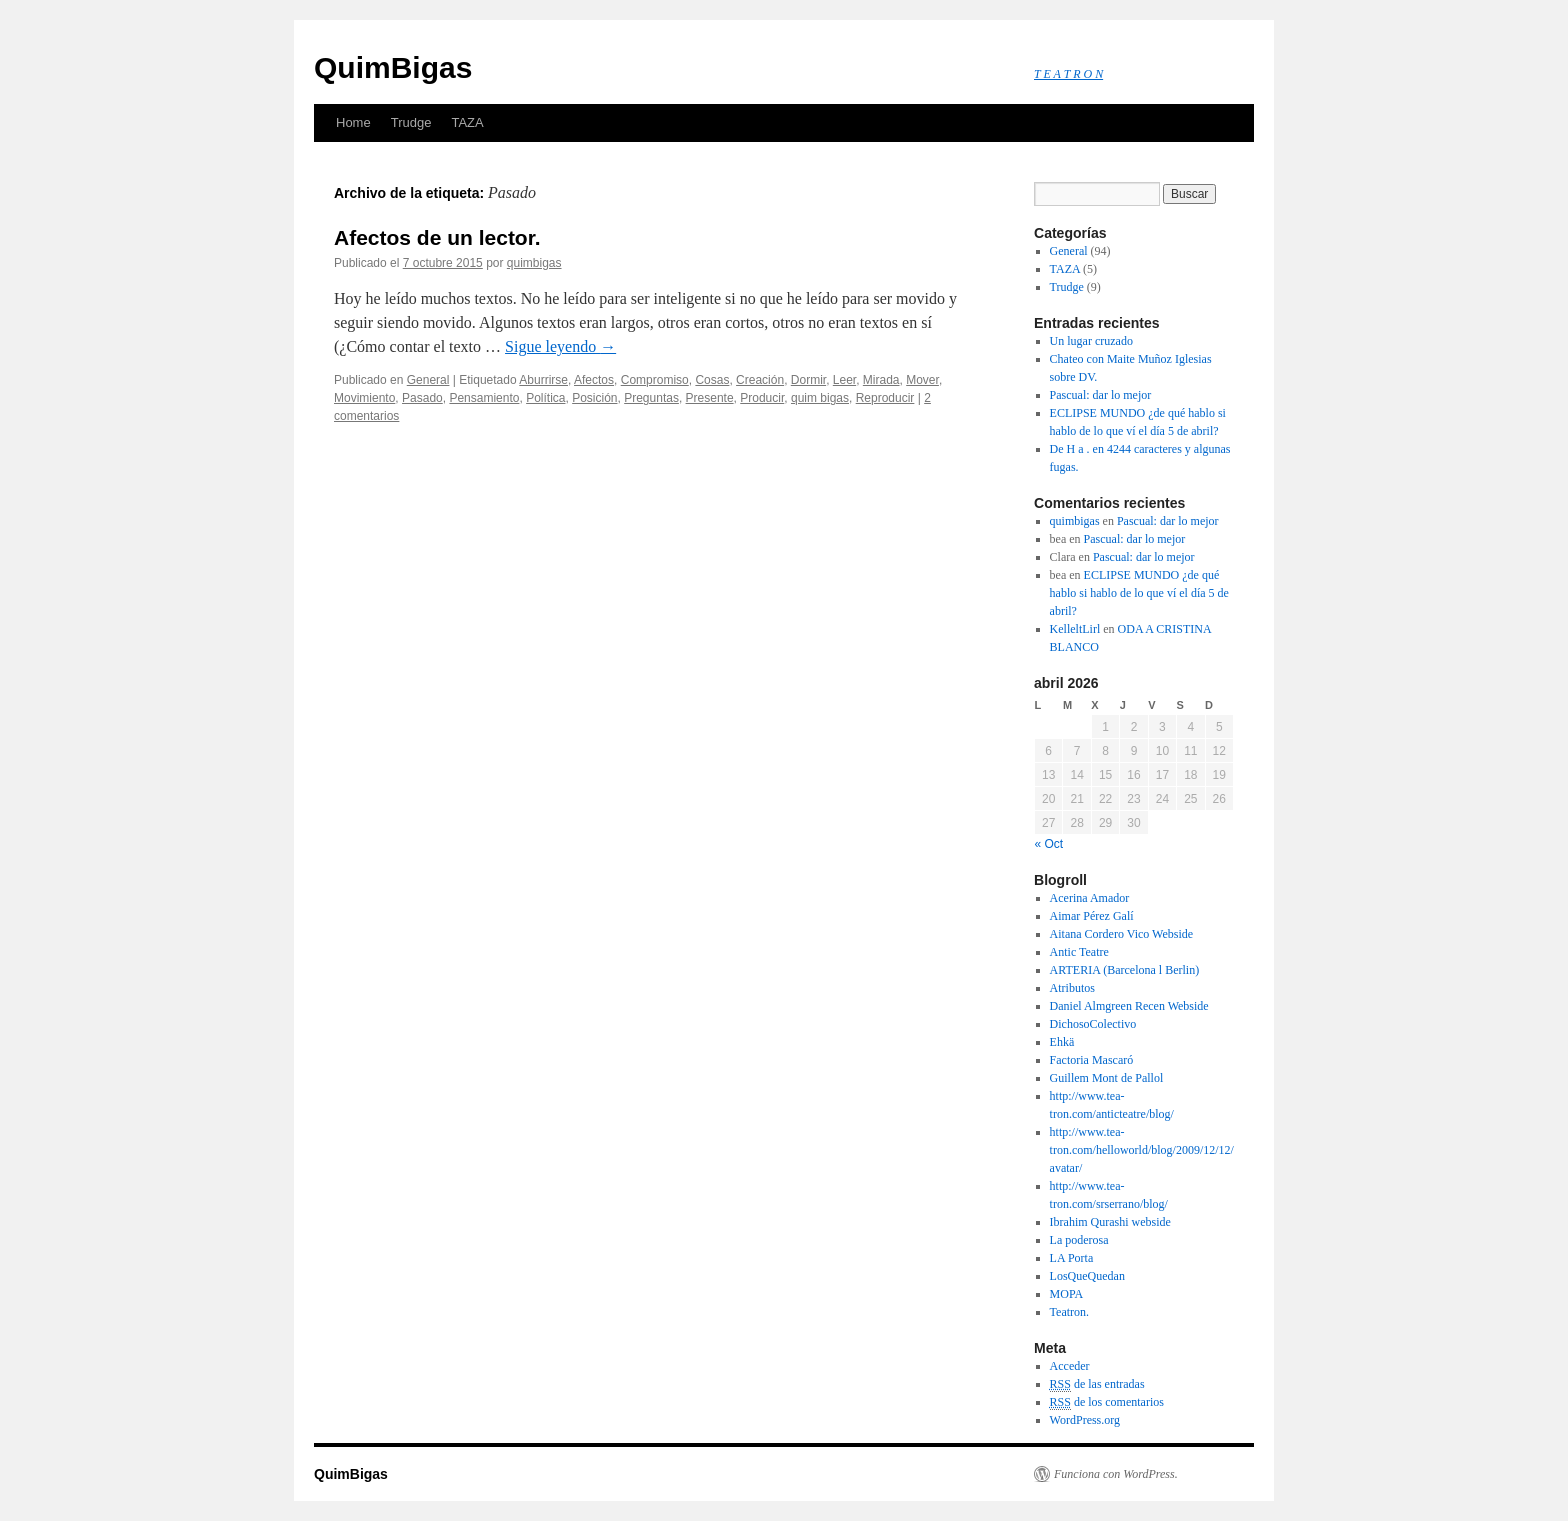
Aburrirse (543, 380)
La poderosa (1079, 1240)
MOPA (1067, 1294)
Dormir (808, 380)
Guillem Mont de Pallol (1107, 1078)
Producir (762, 398)
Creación (760, 380)
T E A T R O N (1068, 74)
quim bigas (820, 398)
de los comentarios (1107, 1402)
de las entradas (1097, 1384)
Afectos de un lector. (437, 237)
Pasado (422, 398)
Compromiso (655, 380)
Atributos (1072, 988)
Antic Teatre (1079, 952)
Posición (594, 398)
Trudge (411, 122)
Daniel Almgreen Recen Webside (1129, 1006)
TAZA (467, 122)
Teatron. (1069, 1312)
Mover (922, 380)
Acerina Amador (1090, 898)
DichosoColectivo (1093, 1024)
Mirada (881, 380)
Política (545, 398)
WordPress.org (1085, 1420)
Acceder (1070, 1366)
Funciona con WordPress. (1116, 1474)
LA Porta (1072, 1258)
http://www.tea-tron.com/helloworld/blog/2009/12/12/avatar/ (1142, 1150)
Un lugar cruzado (1091, 341)
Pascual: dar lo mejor (1101, 395)
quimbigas (534, 263)
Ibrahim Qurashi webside (1110, 1222)
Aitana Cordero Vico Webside (1122, 934)
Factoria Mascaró (1092, 1060)
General (428, 380)
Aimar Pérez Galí (1092, 916)
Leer (844, 380)
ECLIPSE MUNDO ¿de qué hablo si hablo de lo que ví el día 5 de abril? (1139, 593)
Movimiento (364, 398)
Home (353, 122)
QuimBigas (393, 67)
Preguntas (651, 398)
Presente (710, 398)
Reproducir (885, 398)
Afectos (594, 380)
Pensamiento (484, 398)
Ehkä (1062, 1042)
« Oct (1049, 844)
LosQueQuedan (1087, 1276)
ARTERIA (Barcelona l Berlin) (1125, 970)
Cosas (712, 380)
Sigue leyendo (560, 346)
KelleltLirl (1075, 629)
